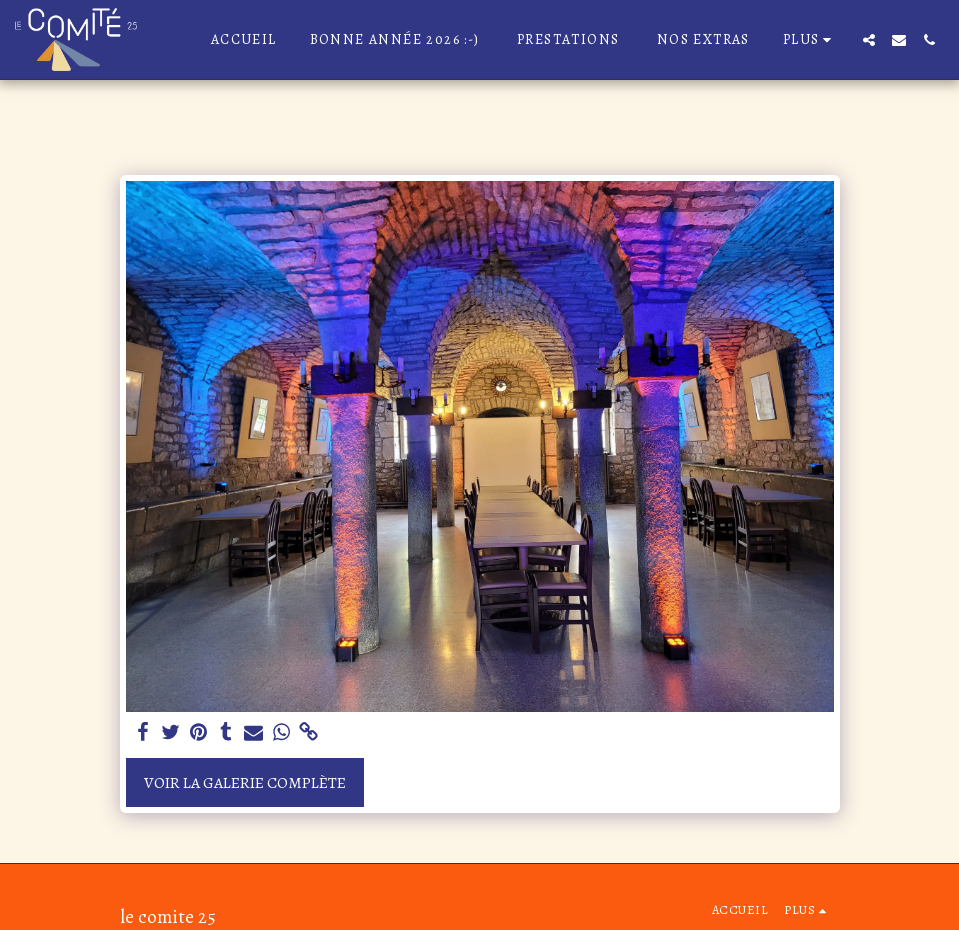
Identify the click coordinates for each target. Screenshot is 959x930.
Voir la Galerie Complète (245, 782)
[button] (869, 40)
